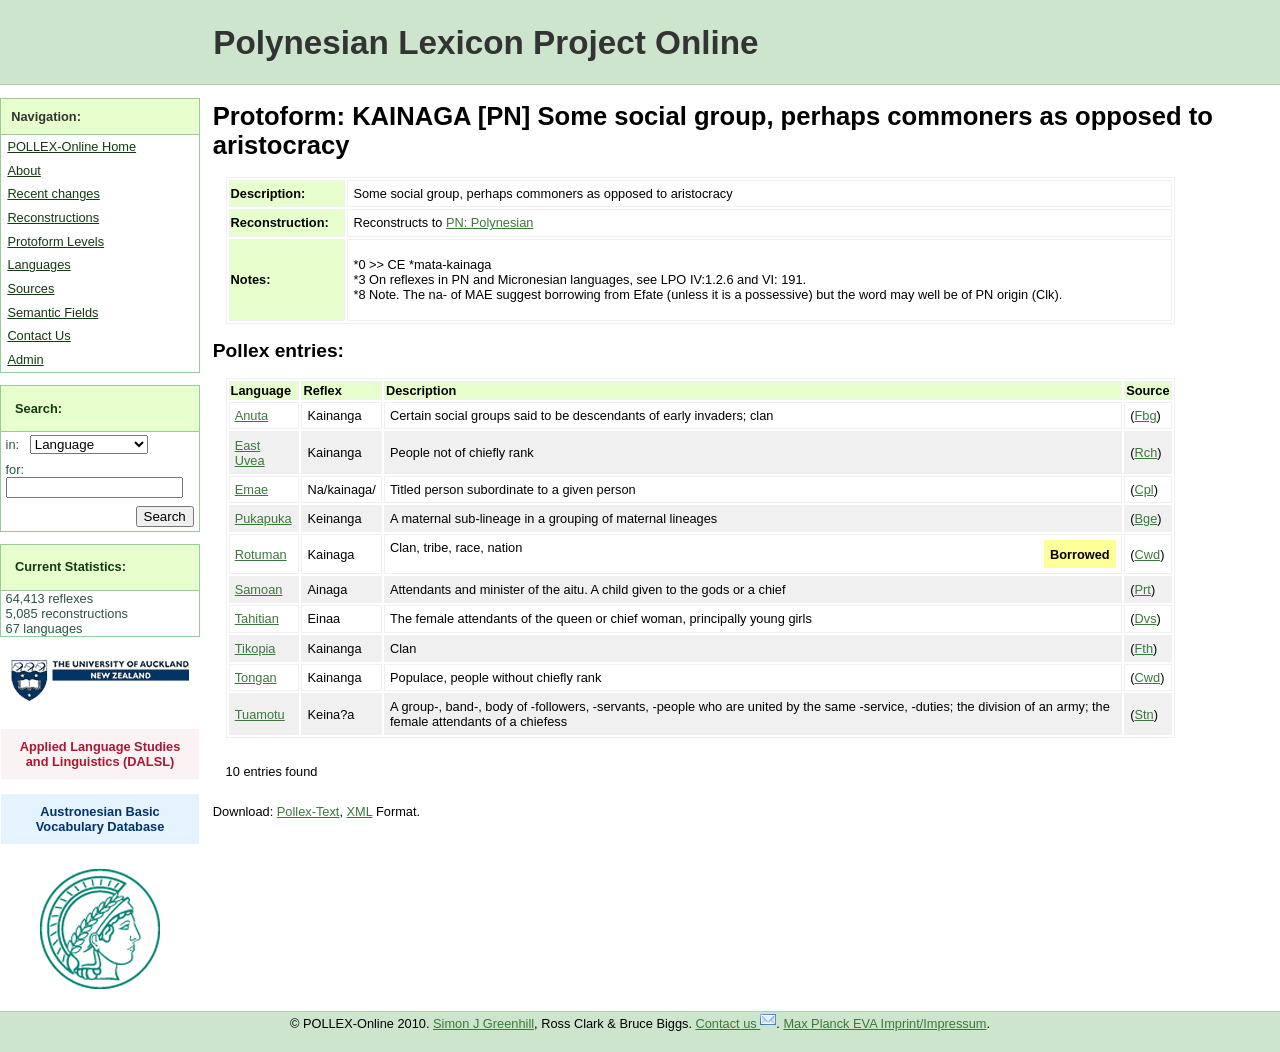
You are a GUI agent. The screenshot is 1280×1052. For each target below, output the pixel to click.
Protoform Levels (55, 241)
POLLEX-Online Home (71, 146)
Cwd (1148, 554)
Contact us (736, 1023)
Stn (1144, 714)
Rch (1146, 452)
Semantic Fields (52, 312)
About (23, 170)
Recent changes (53, 193)
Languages (38, 264)
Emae (251, 489)
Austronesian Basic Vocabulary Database (100, 819)
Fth (1144, 648)
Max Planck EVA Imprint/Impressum (884, 1023)
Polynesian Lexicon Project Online (485, 42)
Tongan (256, 677)
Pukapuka (263, 518)
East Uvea (250, 453)
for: (15, 469)
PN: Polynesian (490, 222)
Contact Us (38, 335)
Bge (1146, 518)
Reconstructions (53, 217)
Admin (25, 359)
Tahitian (257, 618)
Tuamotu (260, 714)
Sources (30, 288)
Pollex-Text (308, 811)
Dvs (1146, 618)
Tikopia (255, 648)
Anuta (251, 415)
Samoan (259, 589)
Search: (38, 408)
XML (360, 811)
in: (16, 444)
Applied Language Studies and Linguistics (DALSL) (100, 754)
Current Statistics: (70, 566)
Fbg (1146, 415)
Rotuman (261, 554)
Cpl (1144, 489)
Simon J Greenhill (483, 1023)
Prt (1143, 589)
